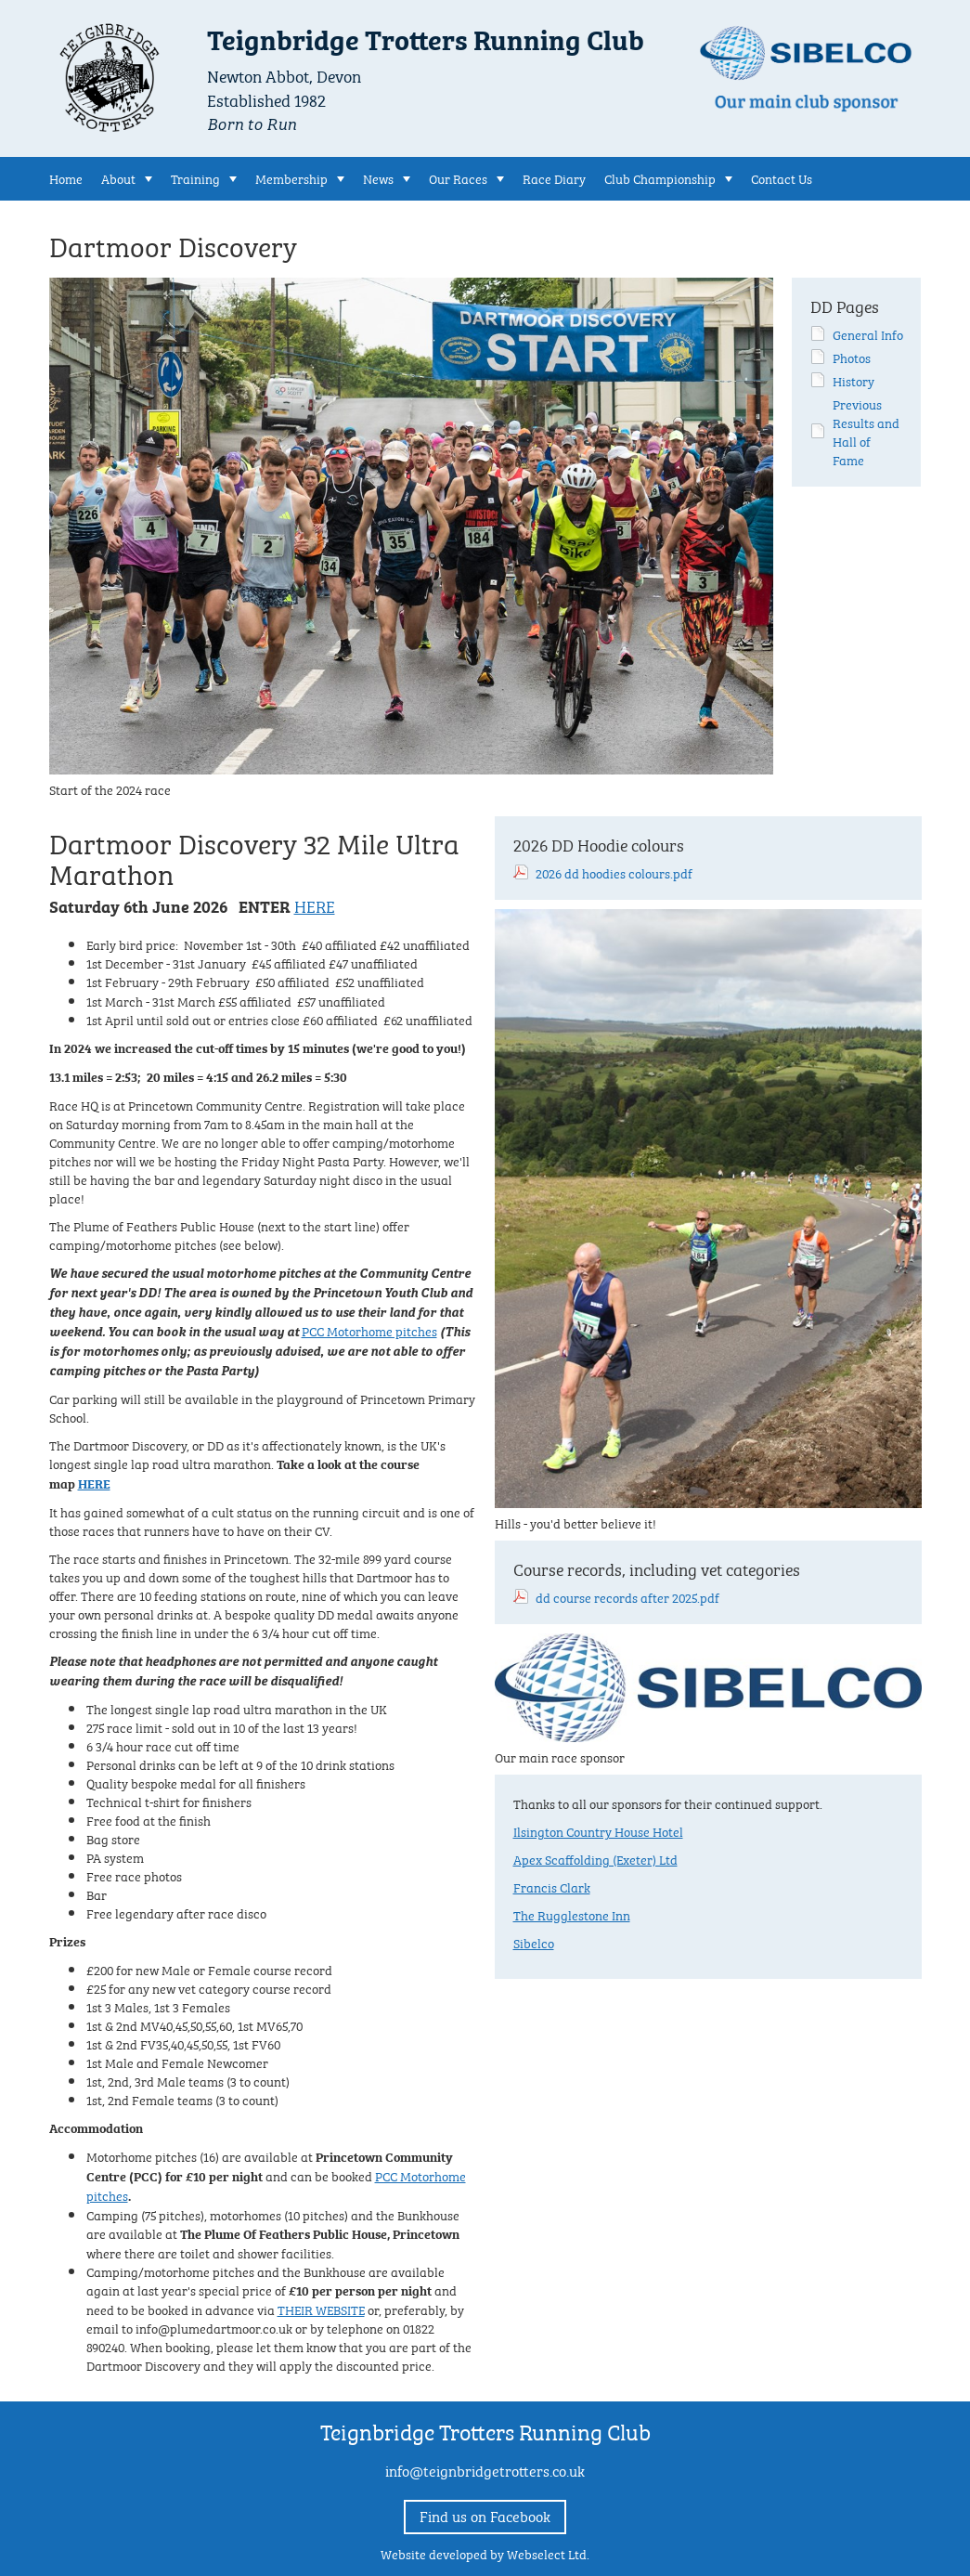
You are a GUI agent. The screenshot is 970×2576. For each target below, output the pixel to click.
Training (195, 177)
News (378, 177)
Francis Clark (551, 1886)
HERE (314, 904)
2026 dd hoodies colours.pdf (614, 872)
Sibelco (533, 1942)
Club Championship (660, 177)
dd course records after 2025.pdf (627, 1596)
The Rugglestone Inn (571, 1914)
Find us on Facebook (485, 2515)
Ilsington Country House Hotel (598, 1830)
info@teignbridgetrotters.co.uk (485, 2469)
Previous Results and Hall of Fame (866, 431)
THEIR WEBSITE (321, 2308)
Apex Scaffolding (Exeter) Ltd (595, 1858)
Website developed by (485, 2552)
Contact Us (781, 177)
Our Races (458, 177)
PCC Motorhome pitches (369, 1330)
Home (66, 177)
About (118, 177)
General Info (868, 333)
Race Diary (554, 177)
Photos (852, 356)
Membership (291, 177)
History (853, 380)
